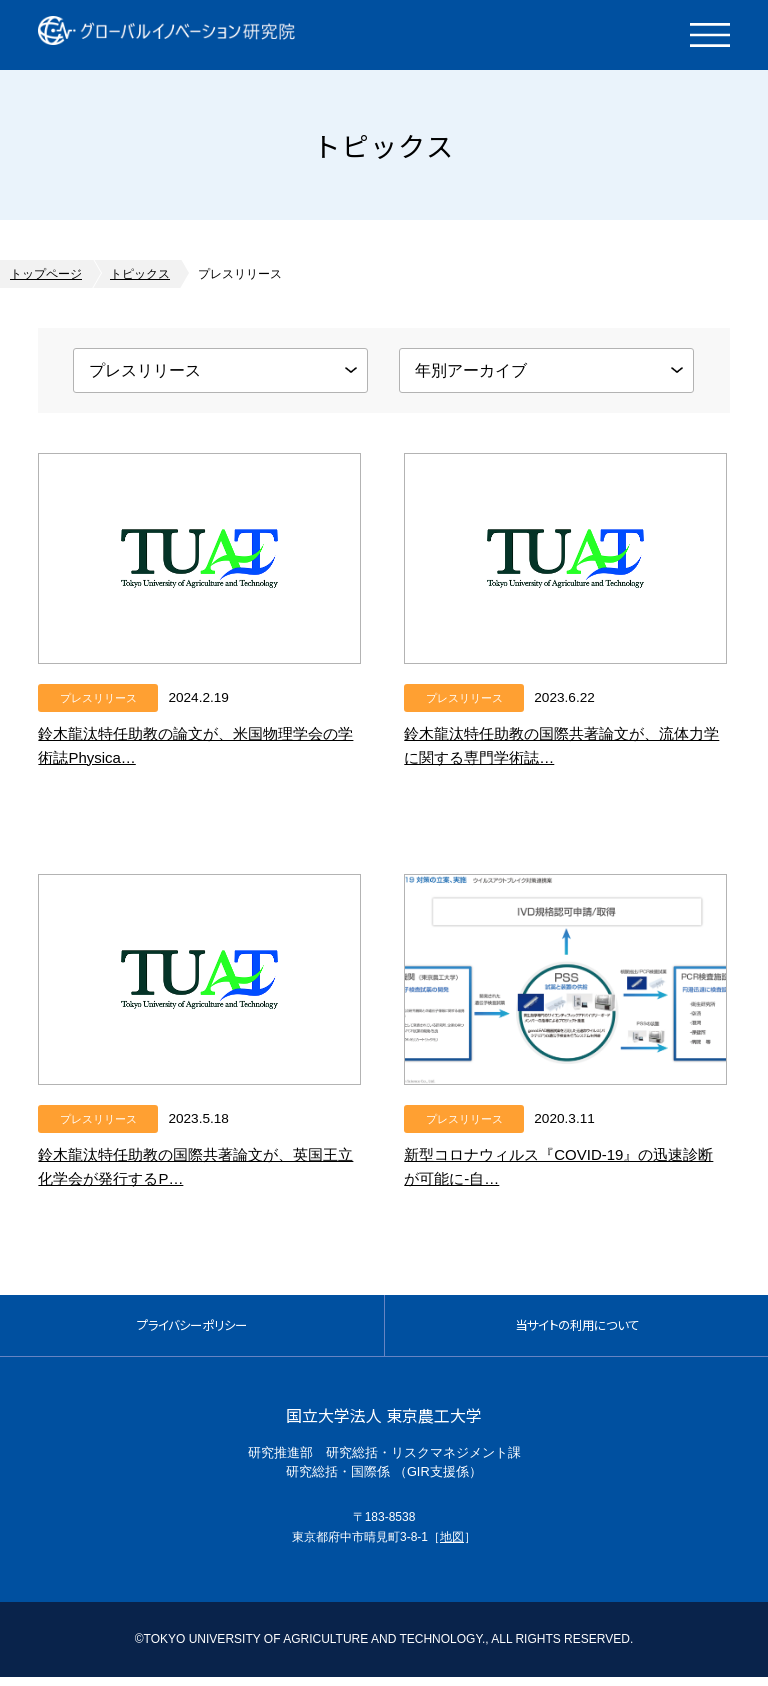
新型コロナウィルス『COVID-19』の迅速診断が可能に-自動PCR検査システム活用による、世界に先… (561, 1178)
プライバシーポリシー (192, 1329)
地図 (452, 1546)
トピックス (140, 274)
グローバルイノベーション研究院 (185, 35)
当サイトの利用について (576, 1329)
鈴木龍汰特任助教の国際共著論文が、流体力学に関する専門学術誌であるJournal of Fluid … (564, 757)
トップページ (46, 274)
